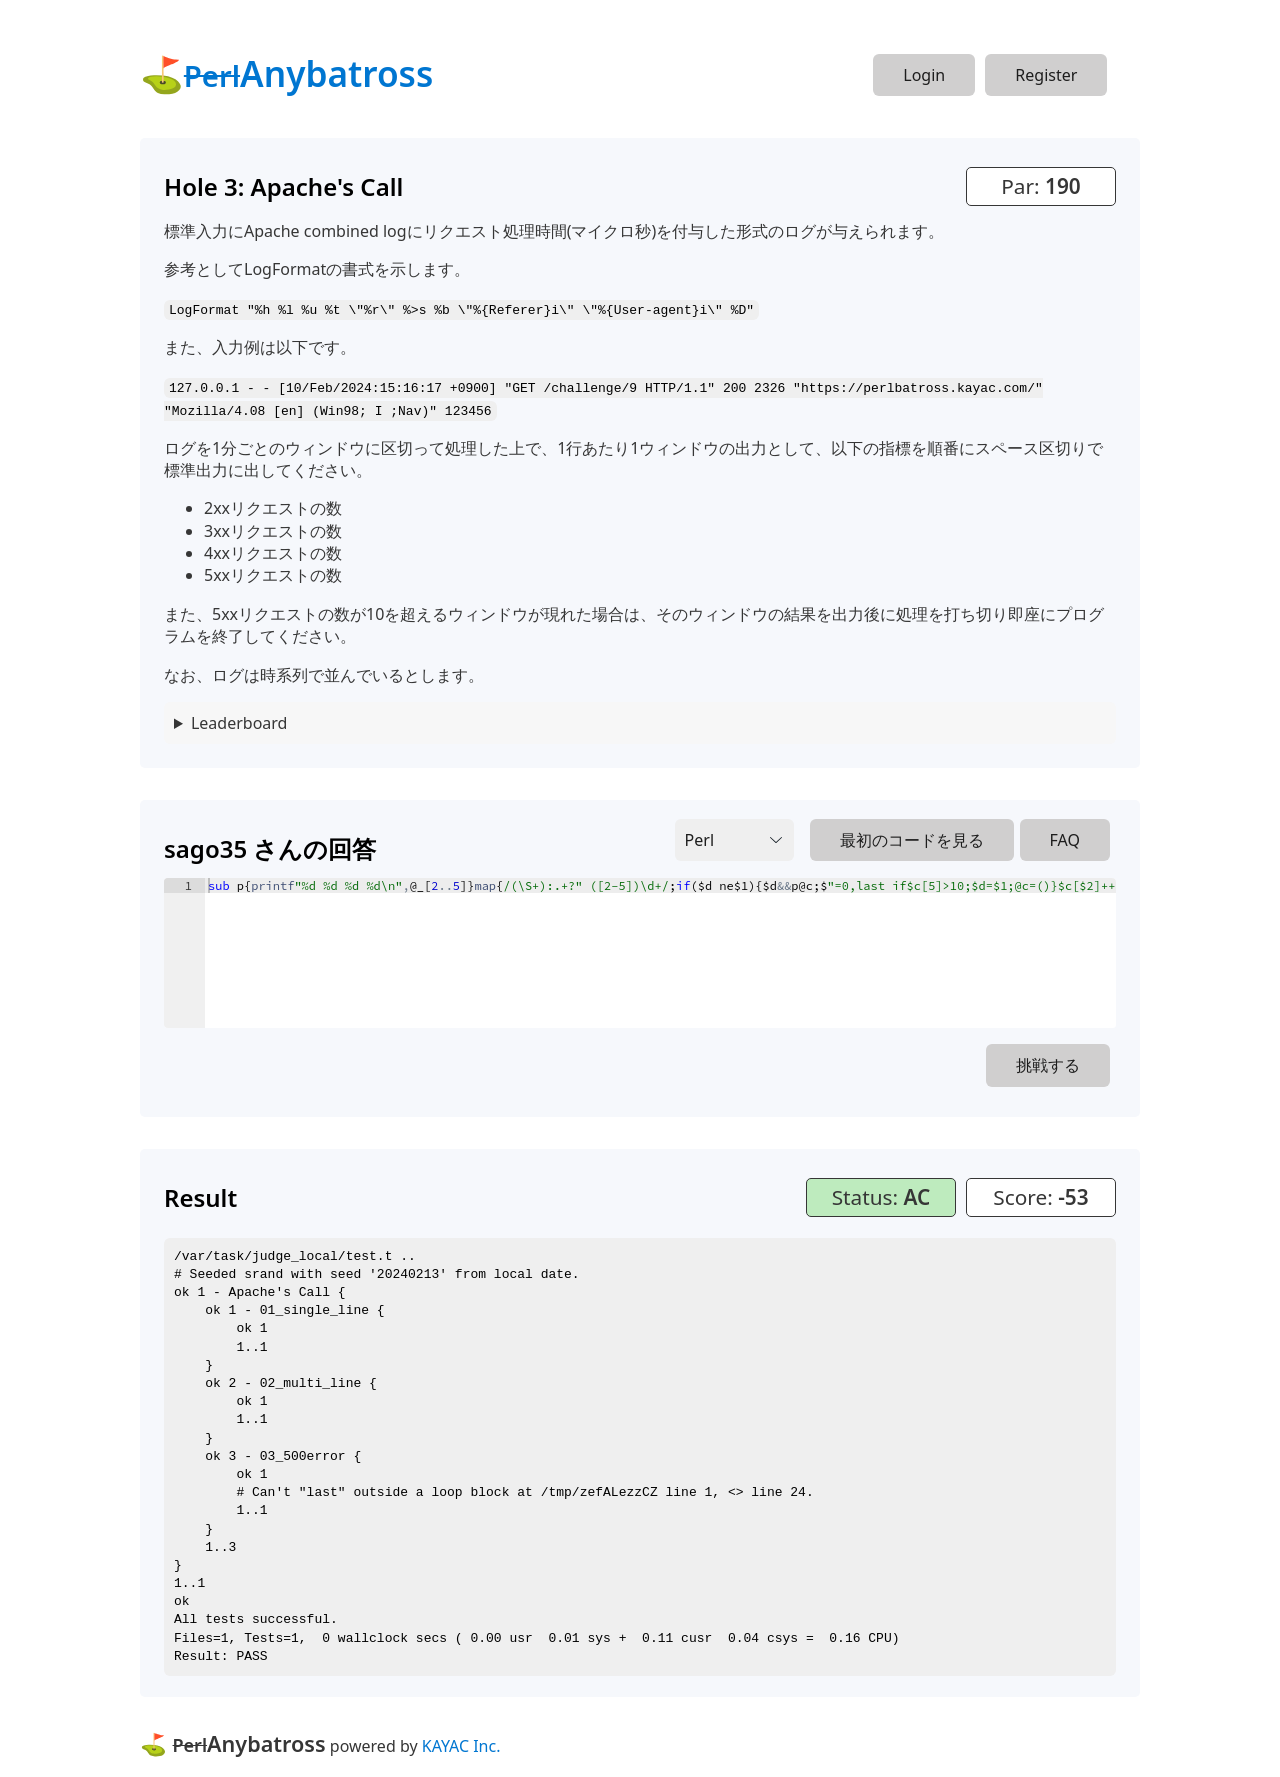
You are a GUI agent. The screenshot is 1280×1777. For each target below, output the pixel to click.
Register (1046, 75)
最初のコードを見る (912, 838)
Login (924, 75)
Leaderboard (239, 721)
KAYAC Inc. (461, 1744)
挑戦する (1048, 1063)
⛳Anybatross (286, 73)
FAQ (1065, 838)
